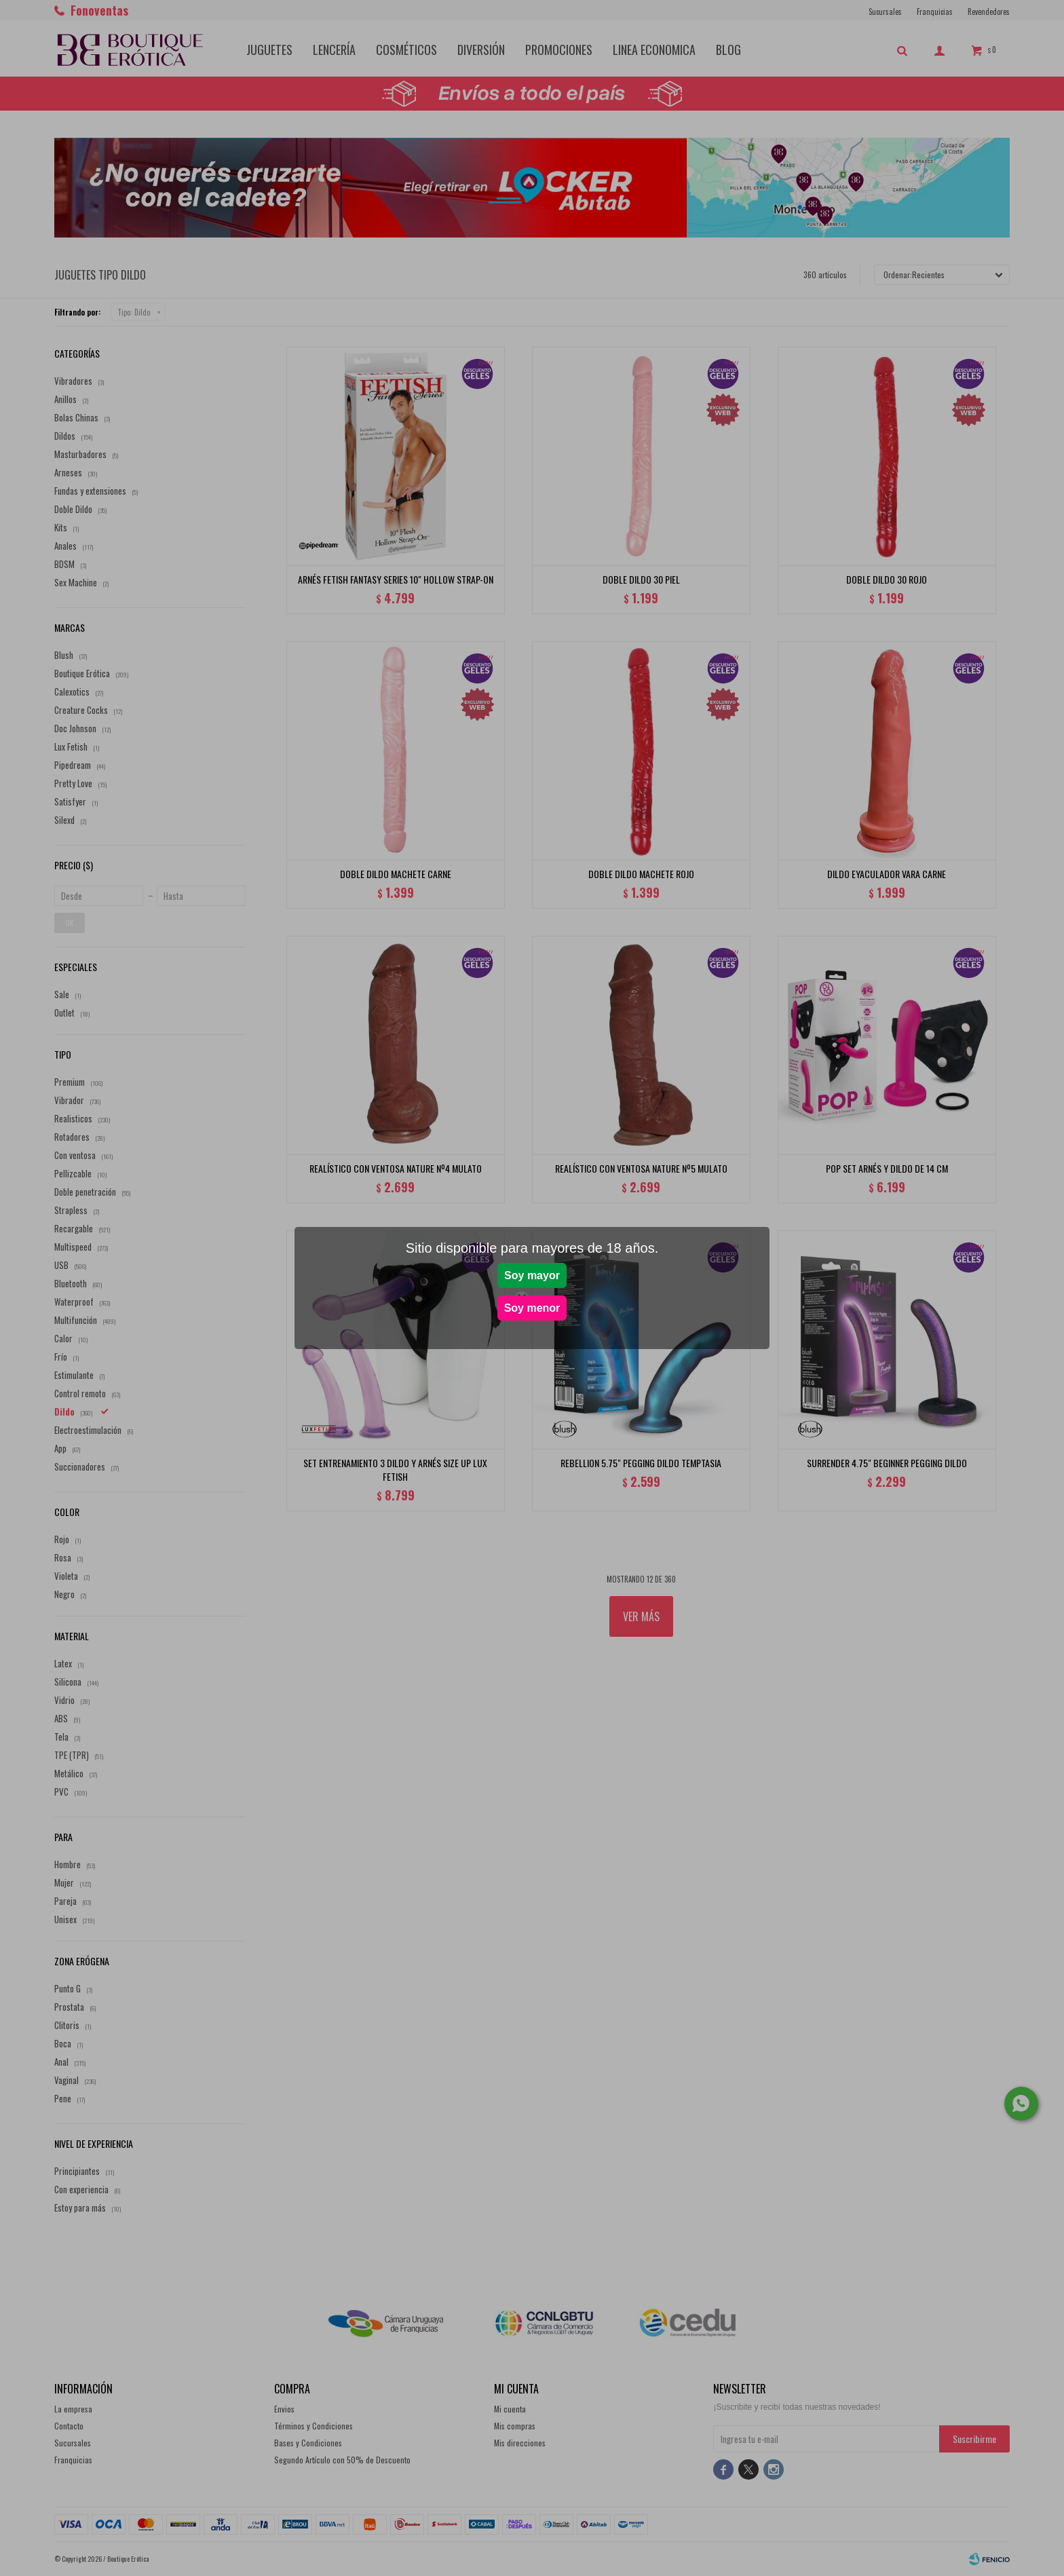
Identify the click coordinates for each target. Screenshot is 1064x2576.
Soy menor (532, 1308)
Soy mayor (532, 1275)
